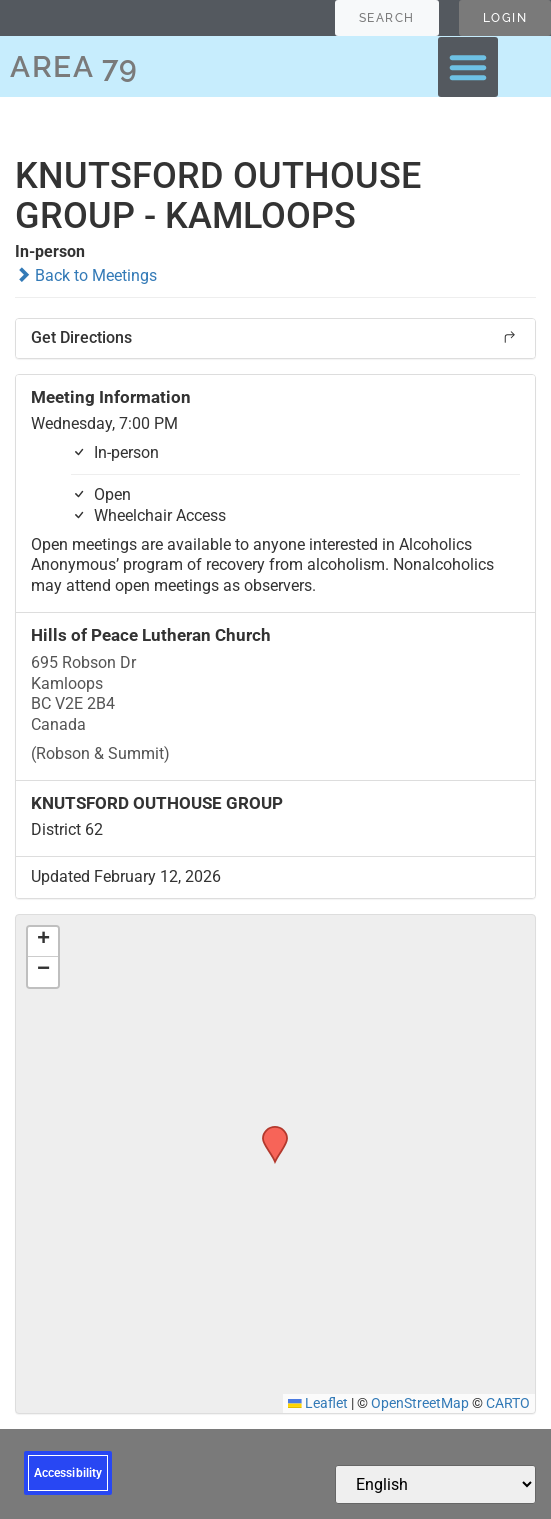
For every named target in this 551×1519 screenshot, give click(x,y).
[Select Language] (435, 1484)
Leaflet (318, 1403)
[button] (468, 67)
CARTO (508, 1403)
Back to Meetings (86, 275)
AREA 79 (74, 66)
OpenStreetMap (420, 1403)
